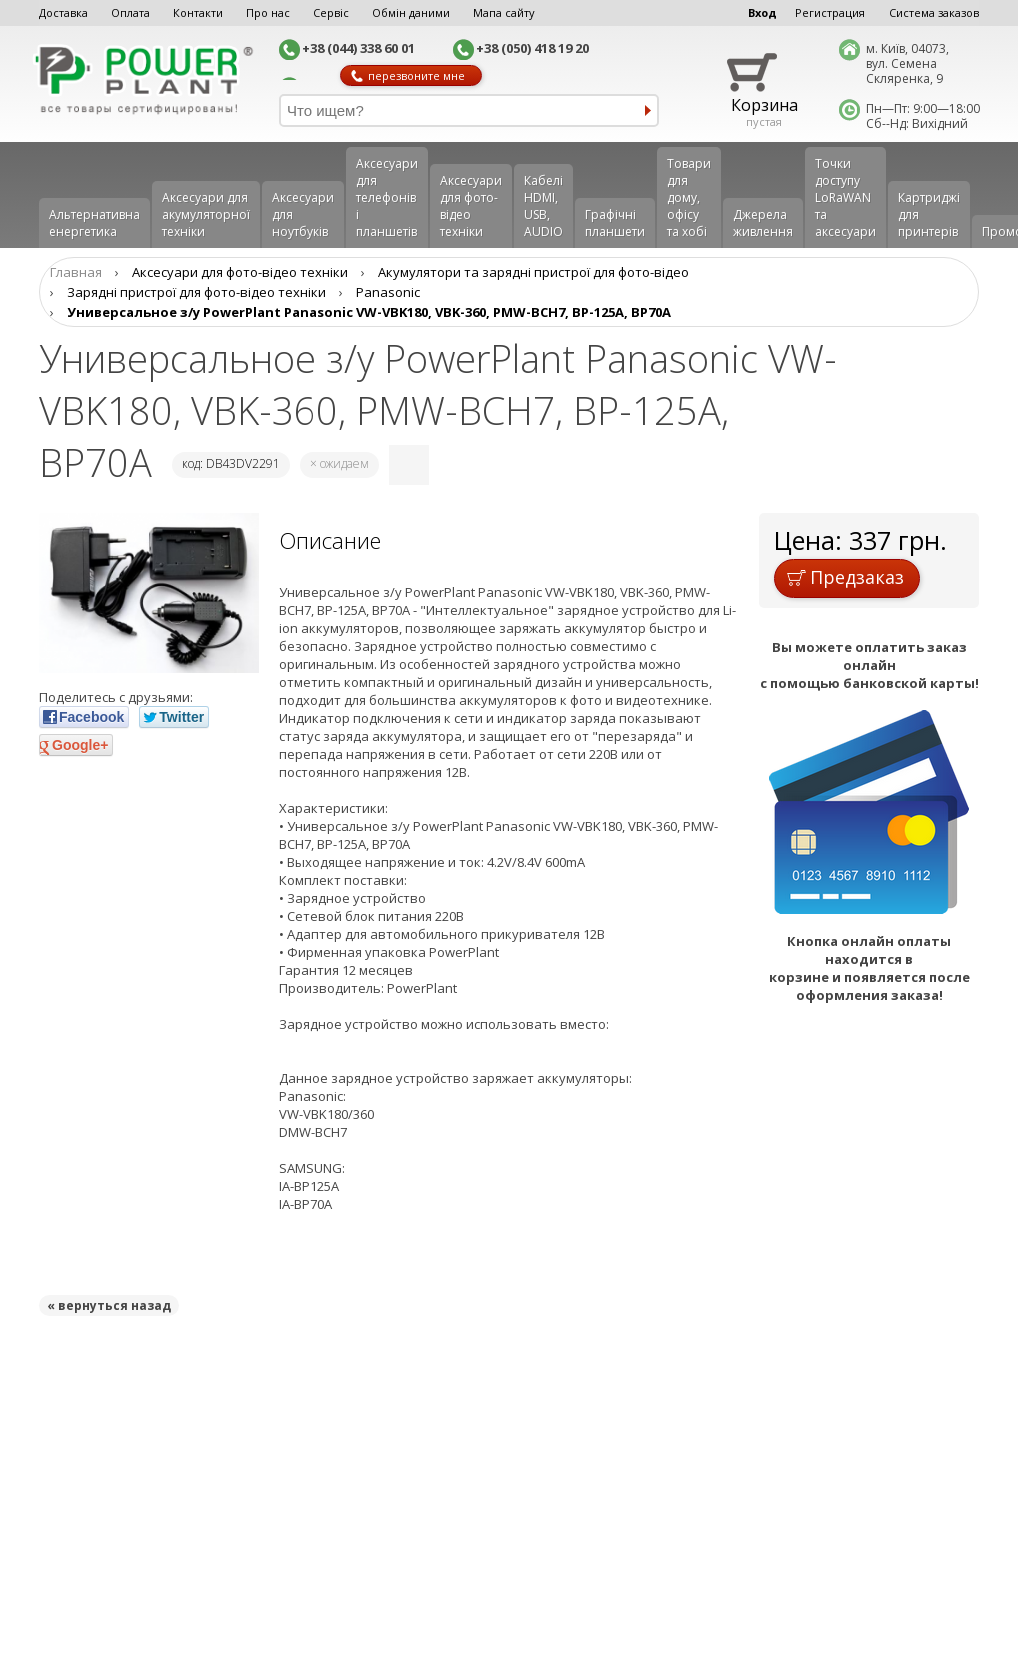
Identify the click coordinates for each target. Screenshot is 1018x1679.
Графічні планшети (615, 223)
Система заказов (934, 12)
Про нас (268, 12)
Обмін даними (411, 12)
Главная (76, 272)
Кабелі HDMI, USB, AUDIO (543, 206)
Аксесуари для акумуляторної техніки (206, 214)
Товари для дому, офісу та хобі (689, 197)
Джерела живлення (763, 223)
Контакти (198, 12)
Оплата (130, 12)
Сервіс (331, 12)
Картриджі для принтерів (929, 214)
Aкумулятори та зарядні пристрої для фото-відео (533, 272)
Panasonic (388, 292)
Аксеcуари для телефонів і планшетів (387, 197)
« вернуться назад (109, 1305)
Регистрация (830, 12)
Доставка (63, 12)
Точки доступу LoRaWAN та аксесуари (845, 197)
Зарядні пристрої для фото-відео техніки (196, 292)
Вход (762, 12)
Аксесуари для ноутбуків (303, 214)
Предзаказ (845, 577)
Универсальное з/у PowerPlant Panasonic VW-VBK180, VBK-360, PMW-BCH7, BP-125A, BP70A (369, 312)
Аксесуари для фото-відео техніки (471, 206)
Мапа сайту (504, 12)
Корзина (764, 105)
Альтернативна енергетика (94, 223)
